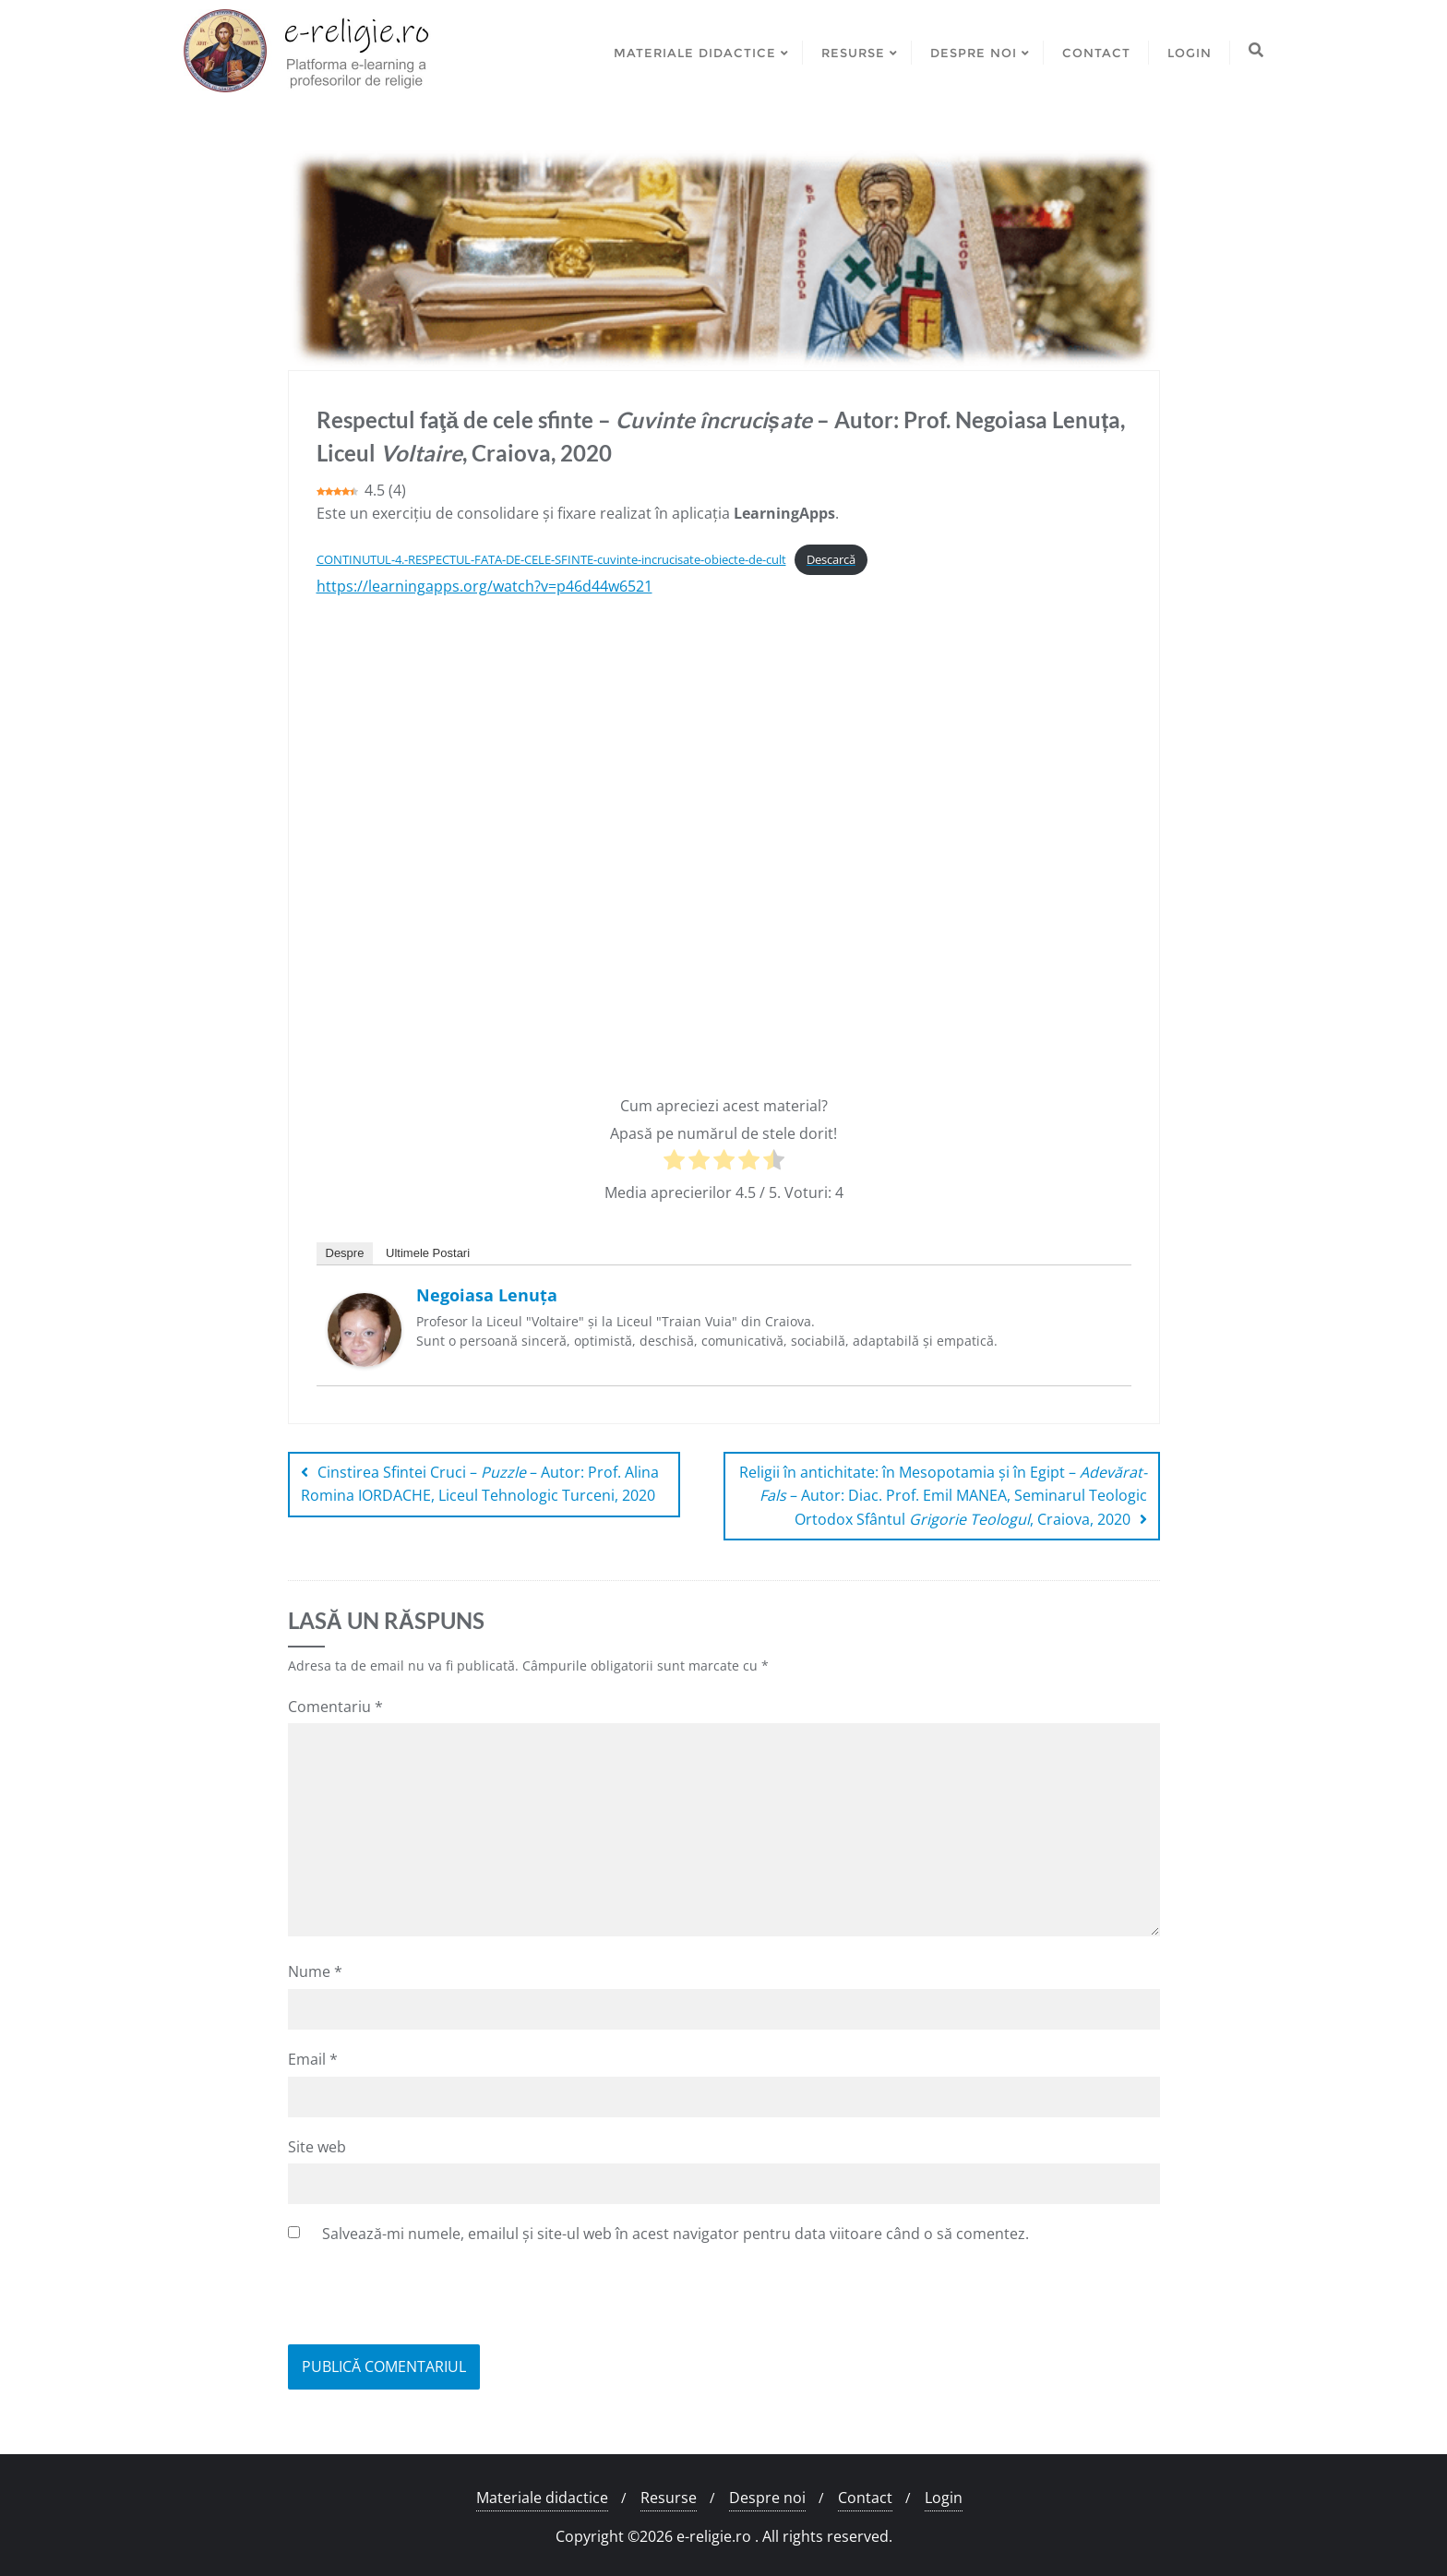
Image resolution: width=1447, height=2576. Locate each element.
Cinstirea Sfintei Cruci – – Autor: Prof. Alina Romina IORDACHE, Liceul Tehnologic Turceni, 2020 (480, 1484)
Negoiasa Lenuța (486, 1295)
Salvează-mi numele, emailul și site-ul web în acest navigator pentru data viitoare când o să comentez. (675, 2233)
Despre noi (767, 2497)
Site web (317, 2147)
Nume (315, 1971)
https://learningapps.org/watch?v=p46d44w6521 (484, 586)
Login (944, 2497)
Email (313, 2059)
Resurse (668, 2497)
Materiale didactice (542, 2497)
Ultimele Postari (428, 1253)
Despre (345, 1253)
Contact (865, 2497)
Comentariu (335, 1706)
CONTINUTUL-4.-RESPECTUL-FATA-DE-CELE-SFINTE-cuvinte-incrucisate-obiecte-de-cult (551, 559)
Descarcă (831, 559)
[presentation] (428, 2299)
